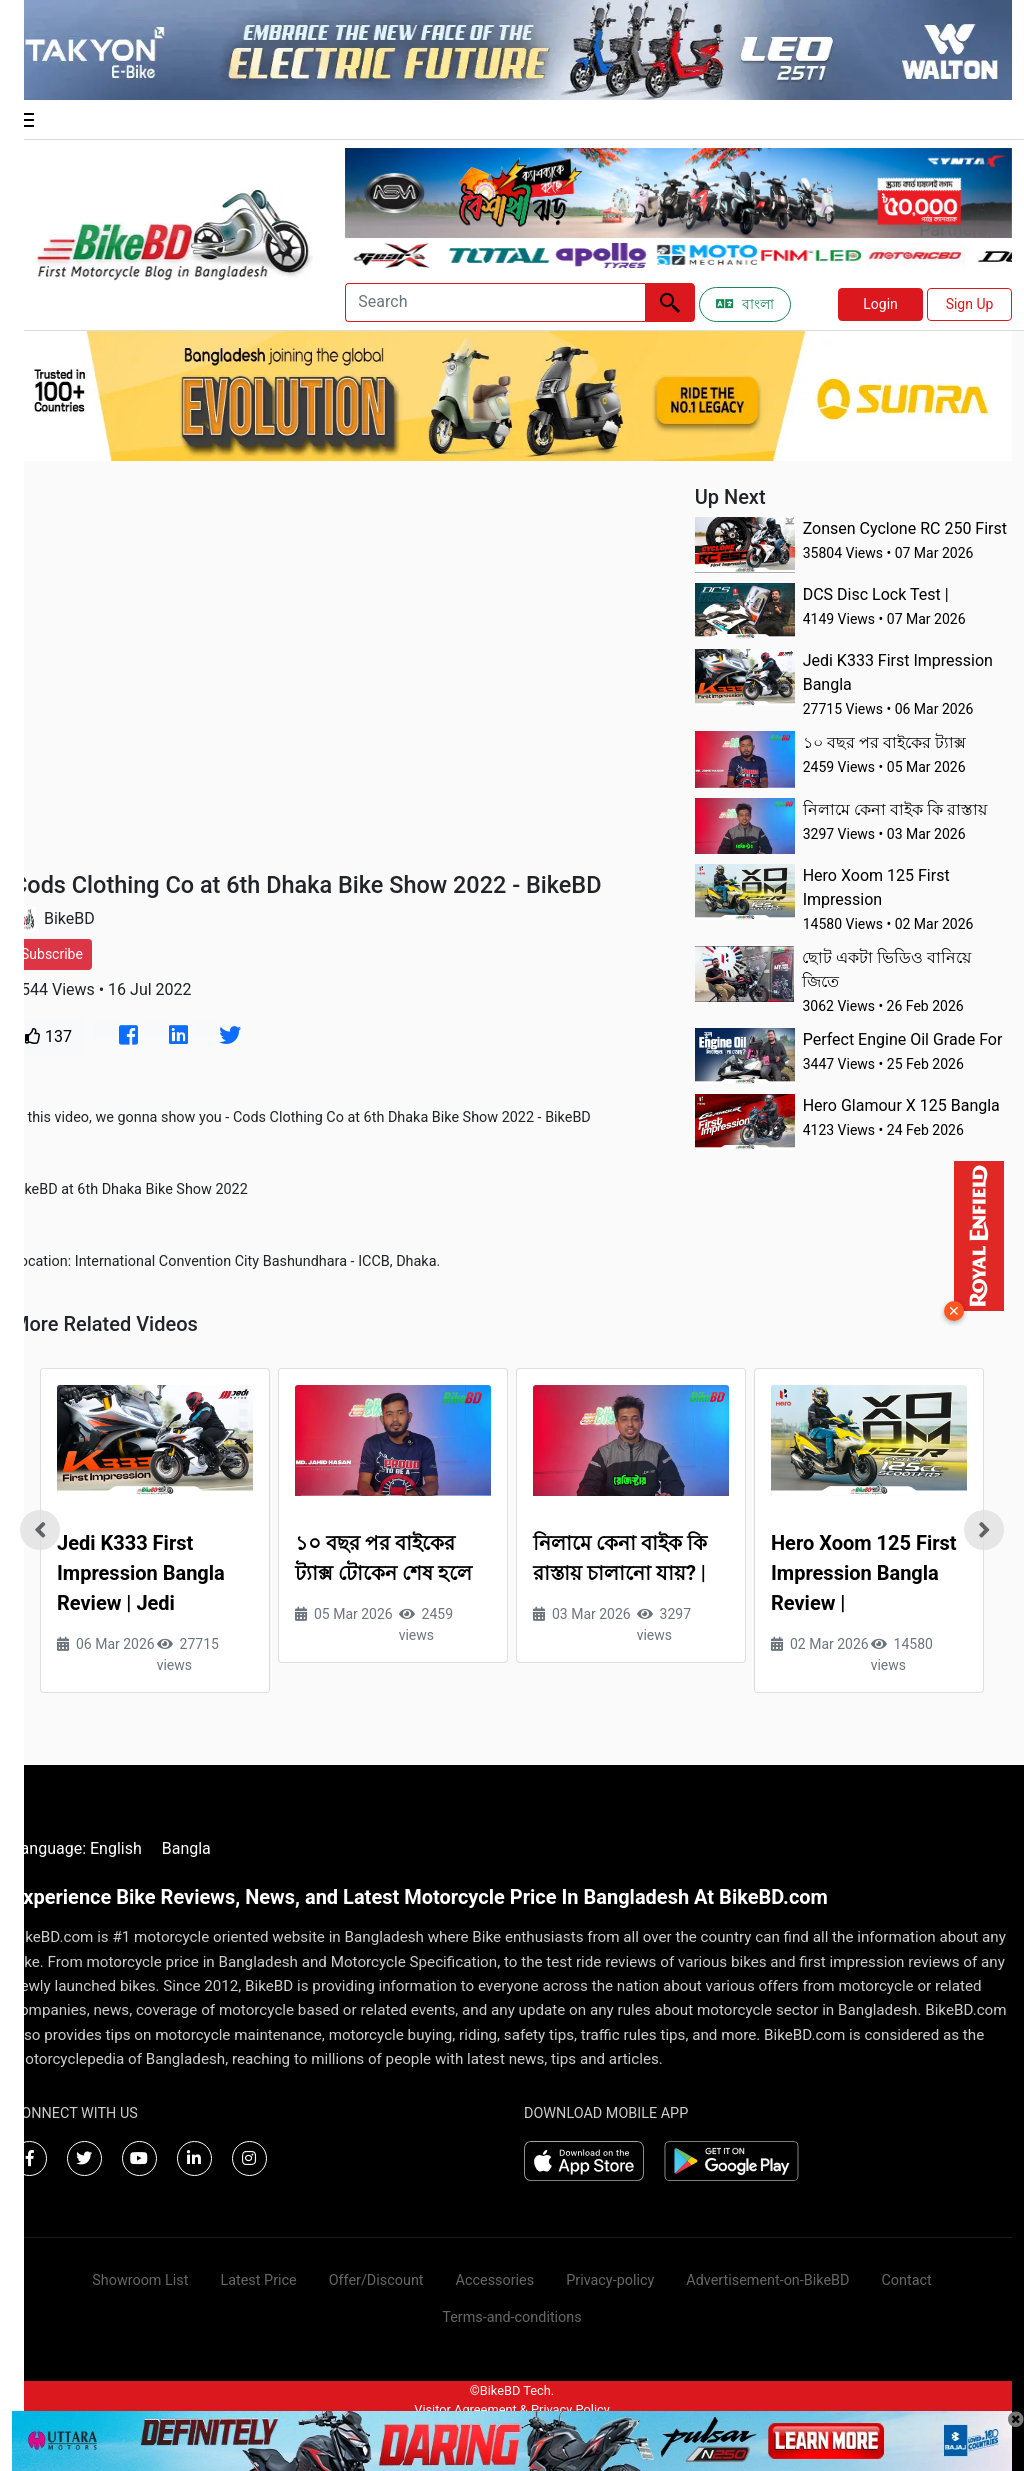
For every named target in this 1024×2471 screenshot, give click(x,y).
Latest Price (258, 2280)
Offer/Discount (376, 2280)
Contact (906, 2280)
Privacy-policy (610, 2280)
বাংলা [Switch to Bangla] (745, 304)
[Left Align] (670, 302)
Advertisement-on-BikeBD (767, 2280)
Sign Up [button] (970, 304)
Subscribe (52, 954)
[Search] (495, 302)
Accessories (495, 2280)
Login (880, 304)
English (116, 1848)
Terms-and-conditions (511, 2317)
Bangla (186, 1848)
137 (48, 1036)
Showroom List (140, 2280)
